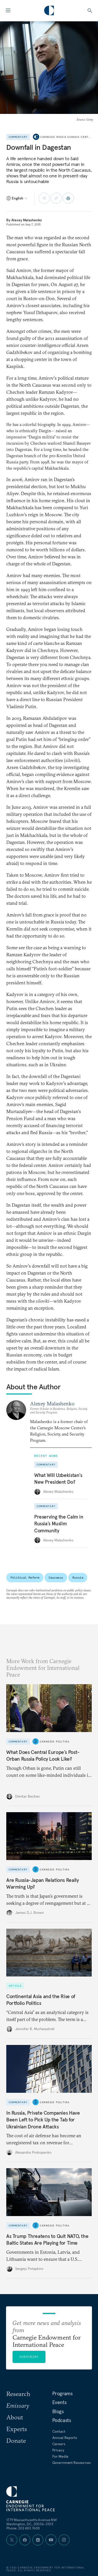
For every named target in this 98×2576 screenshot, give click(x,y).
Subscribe (29, 2357)
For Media (60, 2456)
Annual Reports (64, 2437)
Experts (16, 2429)
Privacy (58, 2450)
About (14, 2417)
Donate (16, 2440)
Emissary (17, 2405)
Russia (77, 1577)
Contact (58, 2431)
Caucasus (56, 1577)
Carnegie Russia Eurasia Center (66, 137)
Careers (58, 2444)
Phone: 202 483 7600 (23, 2528)
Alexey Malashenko (26, 220)
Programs (62, 2393)
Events (59, 2402)
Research (18, 2394)
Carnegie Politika (54, 1741)
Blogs (58, 2411)
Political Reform (24, 1577)
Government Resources (71, 2462)
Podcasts (61, 2420)
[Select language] (17, 198)
